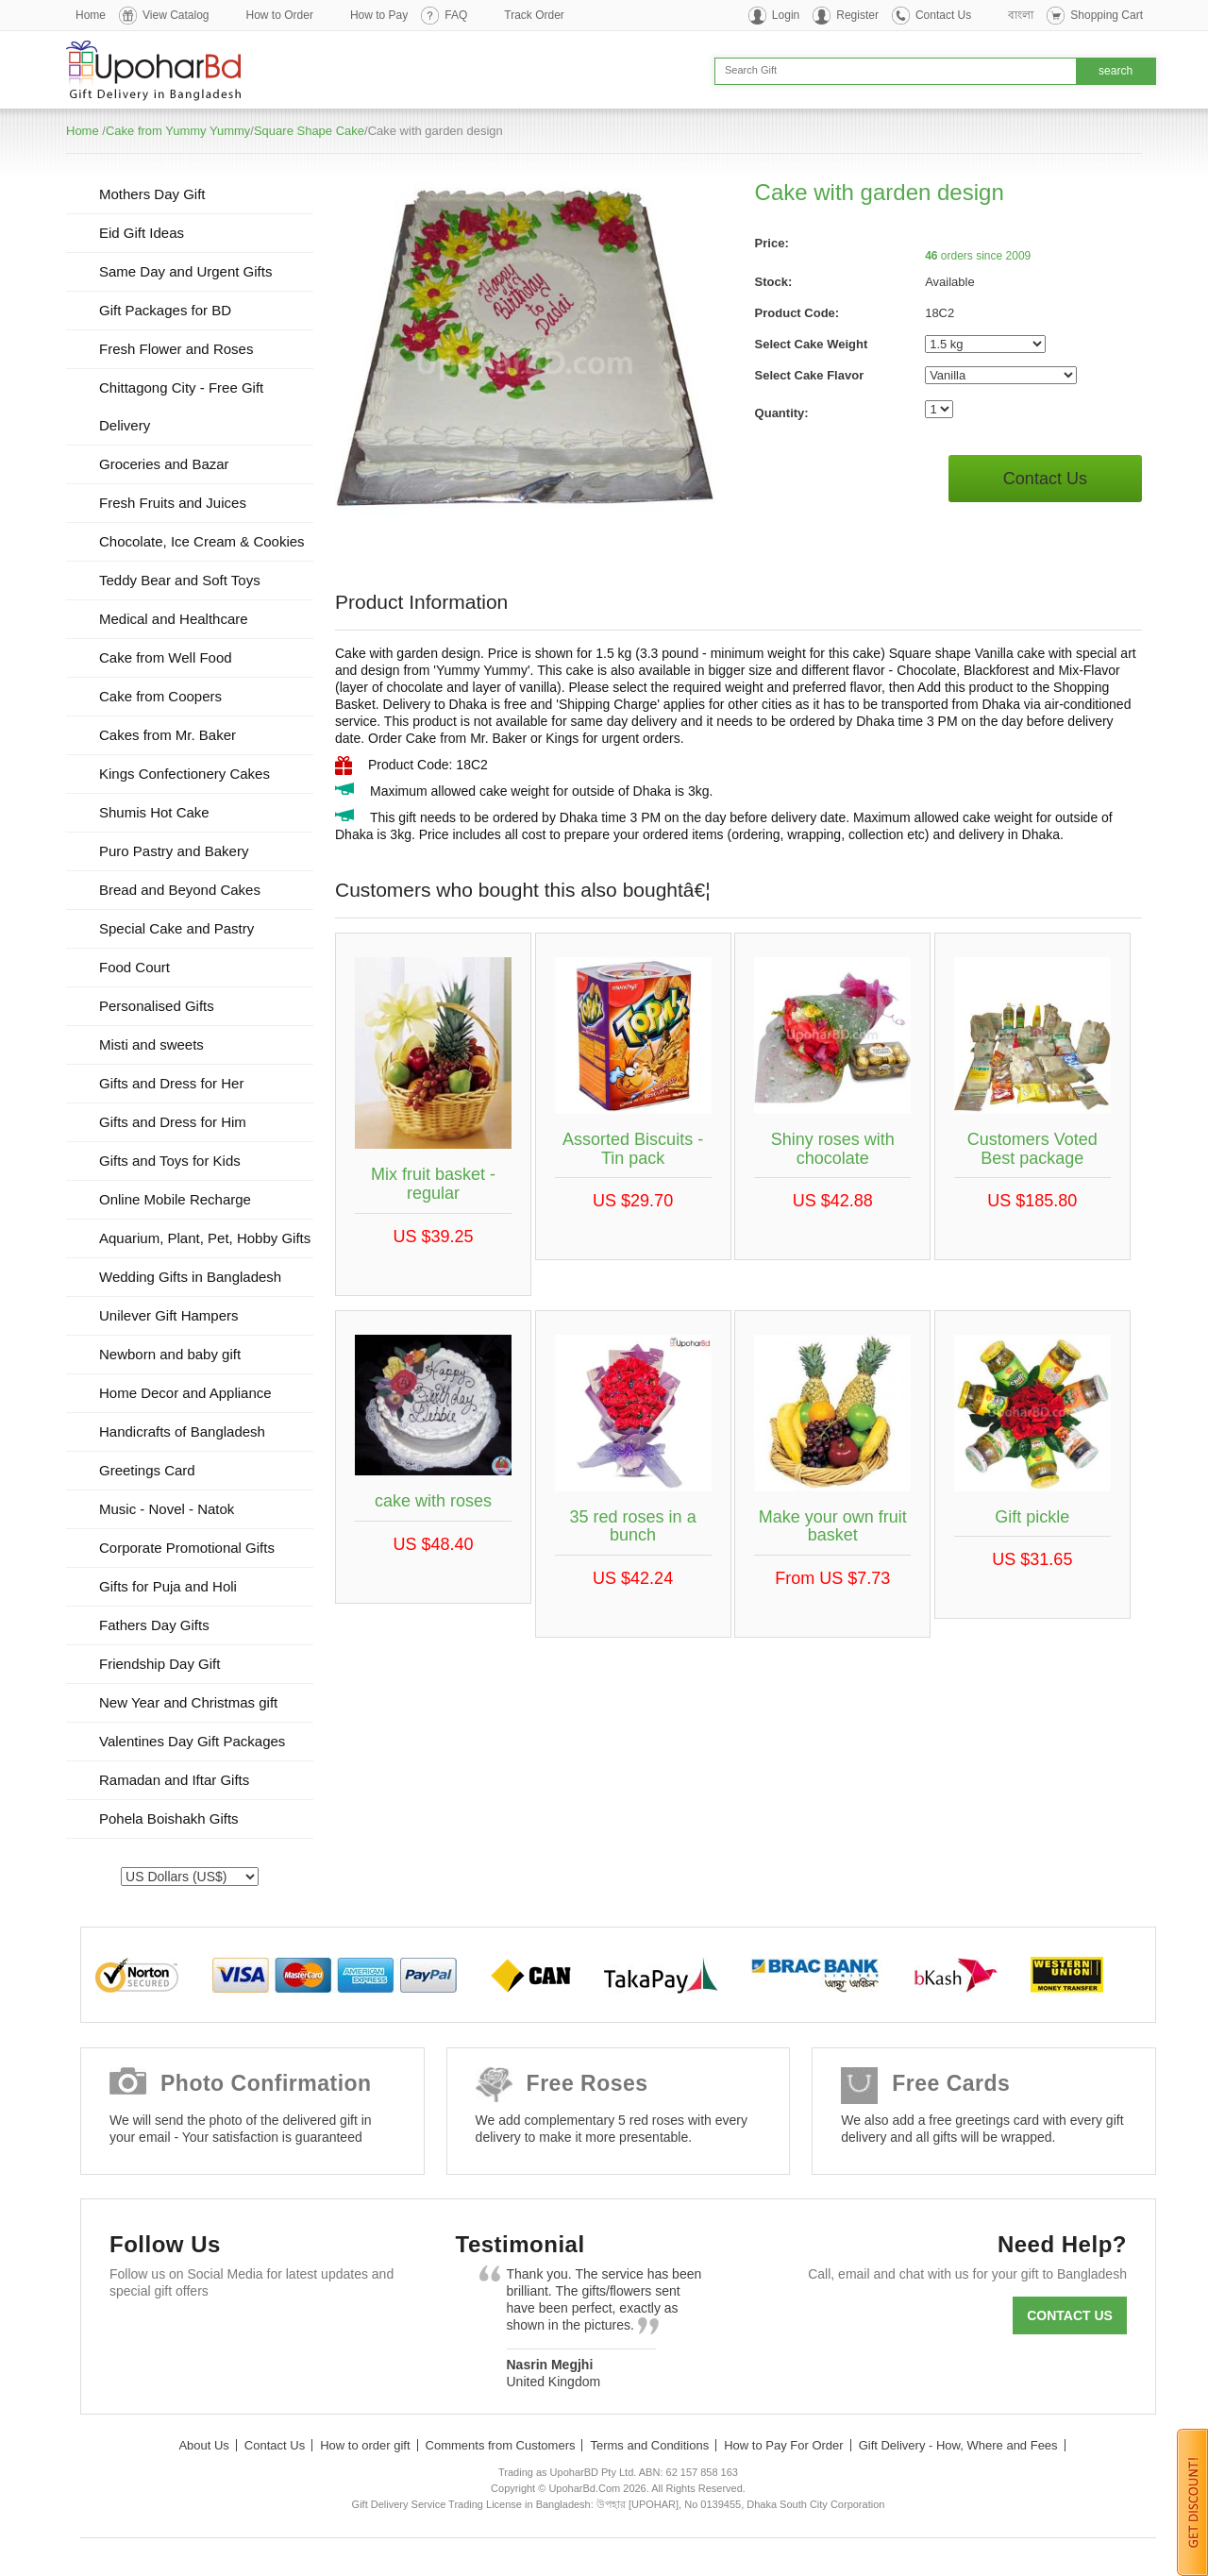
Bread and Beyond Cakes (179, 890)
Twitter (187, 2337)
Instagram (351, 2337)
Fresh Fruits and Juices (172, 503)
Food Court (134, 967)
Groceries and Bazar (164, 464)
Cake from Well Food (165, 657)
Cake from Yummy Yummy (178, 131)
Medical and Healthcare (173, 619)
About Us (203, 2445)
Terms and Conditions (649, 2445)
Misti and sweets (151, 1044)
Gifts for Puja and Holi (168, 1586)
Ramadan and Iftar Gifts (174, 1780)
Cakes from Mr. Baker (167, 735)
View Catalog (176, 15)
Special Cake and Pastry (176, 928)
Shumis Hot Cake (154, 812)
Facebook (132, 2337)
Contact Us (943, 15)
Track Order (534, 15)
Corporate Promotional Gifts (187, 1548)
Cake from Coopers (160, 696)
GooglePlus (242, 2337)
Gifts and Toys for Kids (170, 1161)
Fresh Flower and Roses (176, 349)
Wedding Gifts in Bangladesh (190, 1277)
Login (785, 15)
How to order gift (365, 2445)
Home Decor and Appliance (185, 1393)
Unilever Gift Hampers (169, 1315)
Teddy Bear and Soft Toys (179, 580)
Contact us (1070, 2315)
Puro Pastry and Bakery (173, 851)
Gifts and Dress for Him (172, 1122)
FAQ (456, 15)
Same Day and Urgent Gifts (185, 271)
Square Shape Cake (309, 131)
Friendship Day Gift (159, 1664)
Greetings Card (147, 1470)
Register (857, 15)
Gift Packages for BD (165, 310)
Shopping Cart (1106, 15)
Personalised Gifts (156, 1006)
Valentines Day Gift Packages (192, 1741)
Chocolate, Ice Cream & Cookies (202, 541)
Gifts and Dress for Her (171, 1083)
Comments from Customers (501, 2445)
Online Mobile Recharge (175, 1199)
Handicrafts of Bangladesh (182, 1431)
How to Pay (379, 15)
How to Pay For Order (783, 2445)
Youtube (297, 2337)
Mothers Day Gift (152, 194)
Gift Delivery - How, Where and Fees (958, 2445)
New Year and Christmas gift (188, 1702)
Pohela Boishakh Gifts (169, 1818)
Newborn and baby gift (170, 1354)
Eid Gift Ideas (141, 233)
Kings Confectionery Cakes (184, 774)
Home (91, 15)
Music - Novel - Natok (166, 1509)
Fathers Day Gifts (154, 1625)
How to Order (279, 15)
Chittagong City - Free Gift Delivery (181, 406)
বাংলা (1020, 15)
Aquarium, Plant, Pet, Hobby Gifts (204, 1238)
